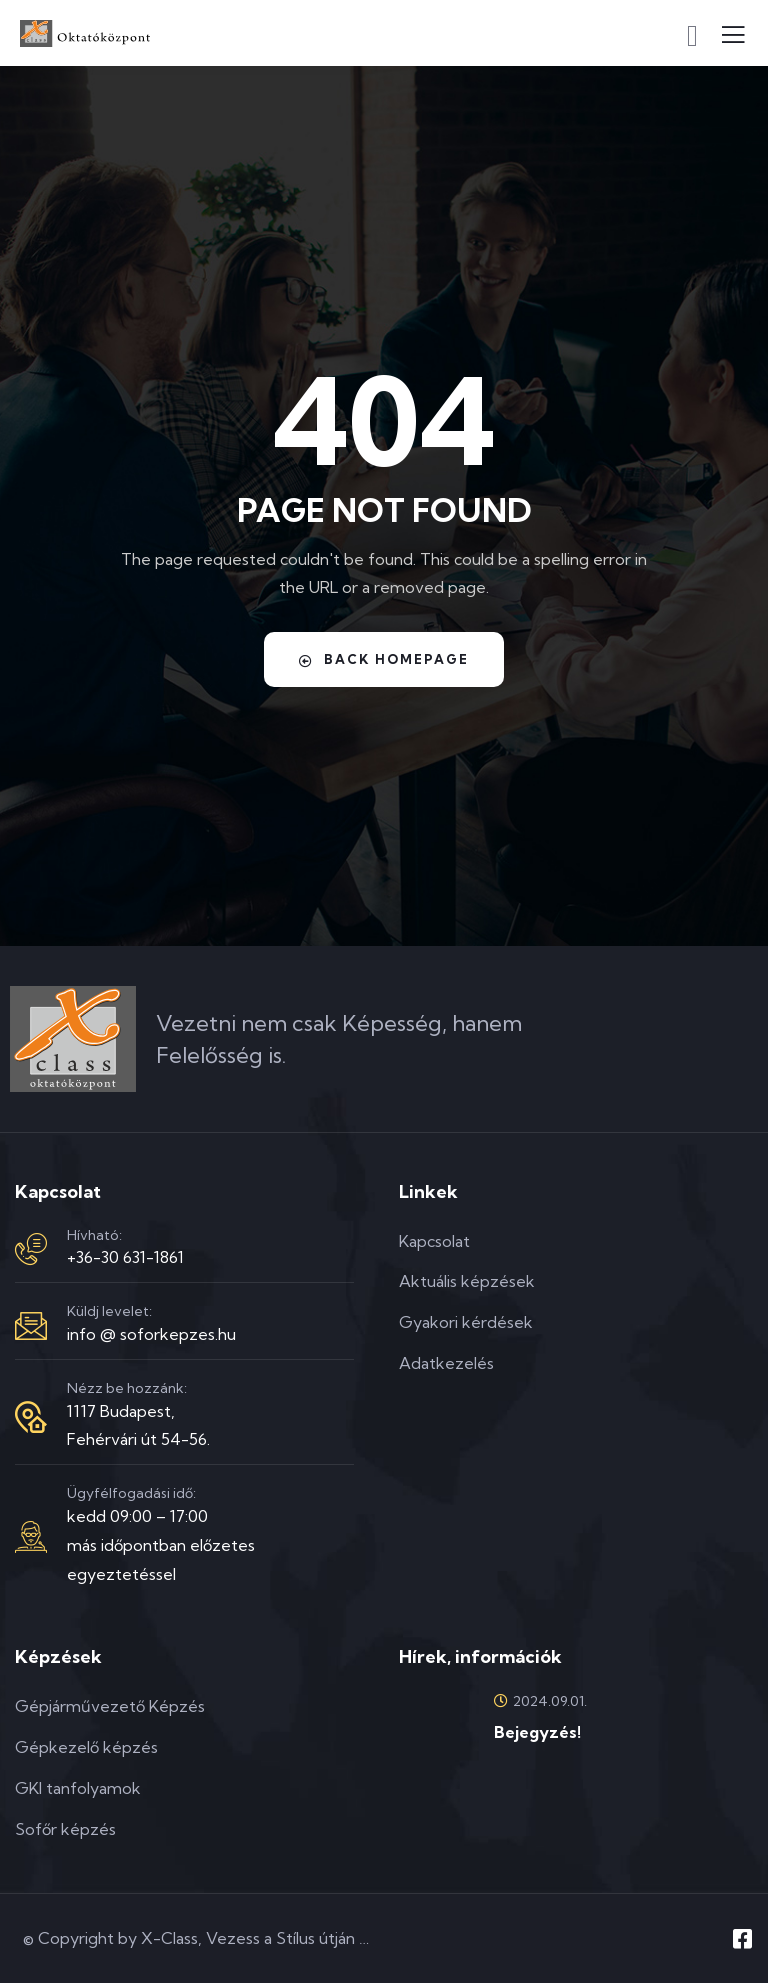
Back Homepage (384, 659)
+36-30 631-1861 (125, 1257)
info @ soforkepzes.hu (151, 1334)
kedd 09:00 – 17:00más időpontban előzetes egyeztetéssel (161, 1545)
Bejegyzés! (537, 1732)
